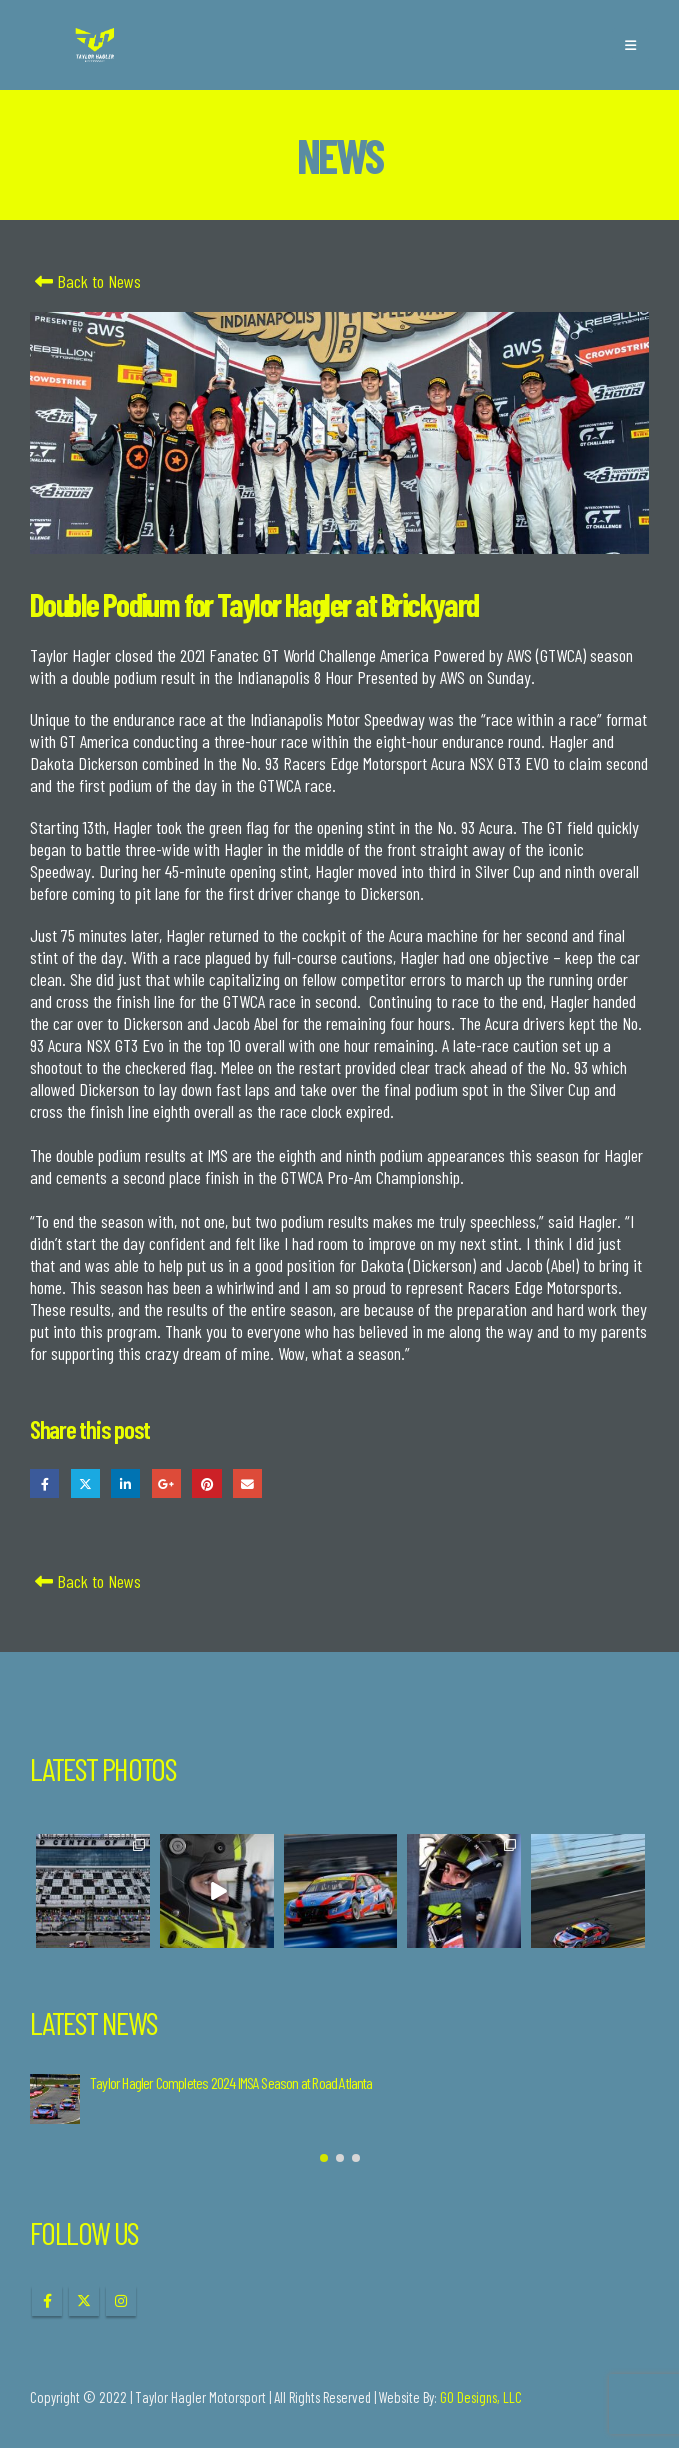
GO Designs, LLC (481, 2397)
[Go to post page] (55, 2099)
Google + (166, 1483)
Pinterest (206, 1483)
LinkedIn (125, 1483)
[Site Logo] (95, 45)
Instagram (121, 2301)
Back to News (85, 281)
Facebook (44, 1483)
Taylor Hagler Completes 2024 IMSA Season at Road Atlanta (231, 2082)
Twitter (85, 1483)
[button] (630, 45)
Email (247, 1483)
